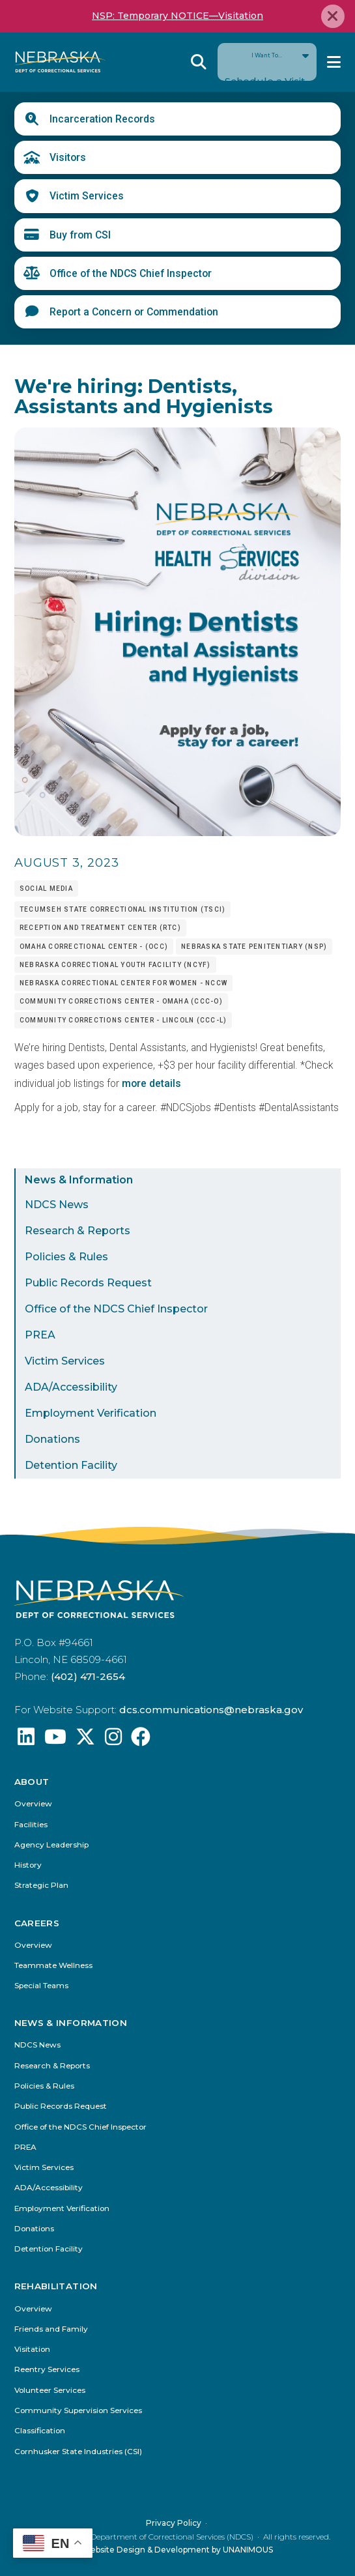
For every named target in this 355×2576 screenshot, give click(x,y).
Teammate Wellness (53, 1965)
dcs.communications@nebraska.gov (211, 1709)
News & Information (79, 1180)
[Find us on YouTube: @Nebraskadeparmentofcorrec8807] (55, 1740)
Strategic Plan (41, 1885)
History (28, 1865)
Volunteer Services (49, 2390)
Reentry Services (46, 2370)
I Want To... (267, 61)
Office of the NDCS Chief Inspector (131, 273)
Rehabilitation (56, 2286)
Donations (52, 1439)
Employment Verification (90, 1413)
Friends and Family (51, 2328)
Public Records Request (88, 1283)
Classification (39, 2431)
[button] (177, 832)
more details (151, 1083)
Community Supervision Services (78, 2410)
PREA (40, 1335)
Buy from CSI (80, 235)
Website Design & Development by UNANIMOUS (177, 2549)
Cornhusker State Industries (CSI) (78, 2451)
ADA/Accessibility (71, 1387)
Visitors (68, 157)
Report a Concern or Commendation (134, 312)
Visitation (32, 2349)
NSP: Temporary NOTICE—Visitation (177, 16)
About (32, 1782)
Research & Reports (77, 1230)
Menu (334, 62)
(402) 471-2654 (88, 1676)
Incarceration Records (102, 119)
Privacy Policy (173, 2522)
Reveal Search (198, 62)
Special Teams (41, 1986)
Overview (33, 1804)
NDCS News (57, 1204)
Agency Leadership (51, 1845)
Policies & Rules (66, 1257)
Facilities (31, 1825)
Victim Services (87, 196)
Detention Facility (71, 1465)
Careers (36, 1923)
